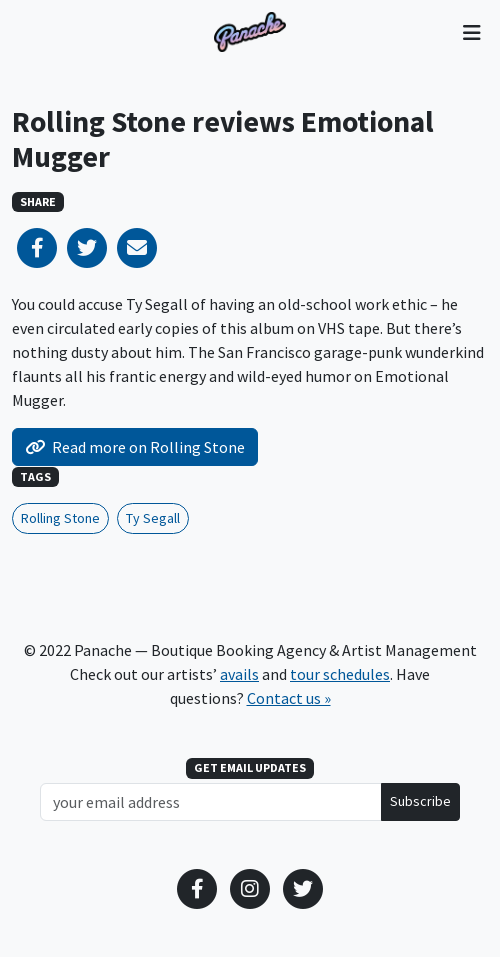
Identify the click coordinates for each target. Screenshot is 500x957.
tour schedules (340, 674)
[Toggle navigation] (471, 32)
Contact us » (289, 698)
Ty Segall (153, 518)
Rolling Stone (60, 518)
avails (239, 674)
